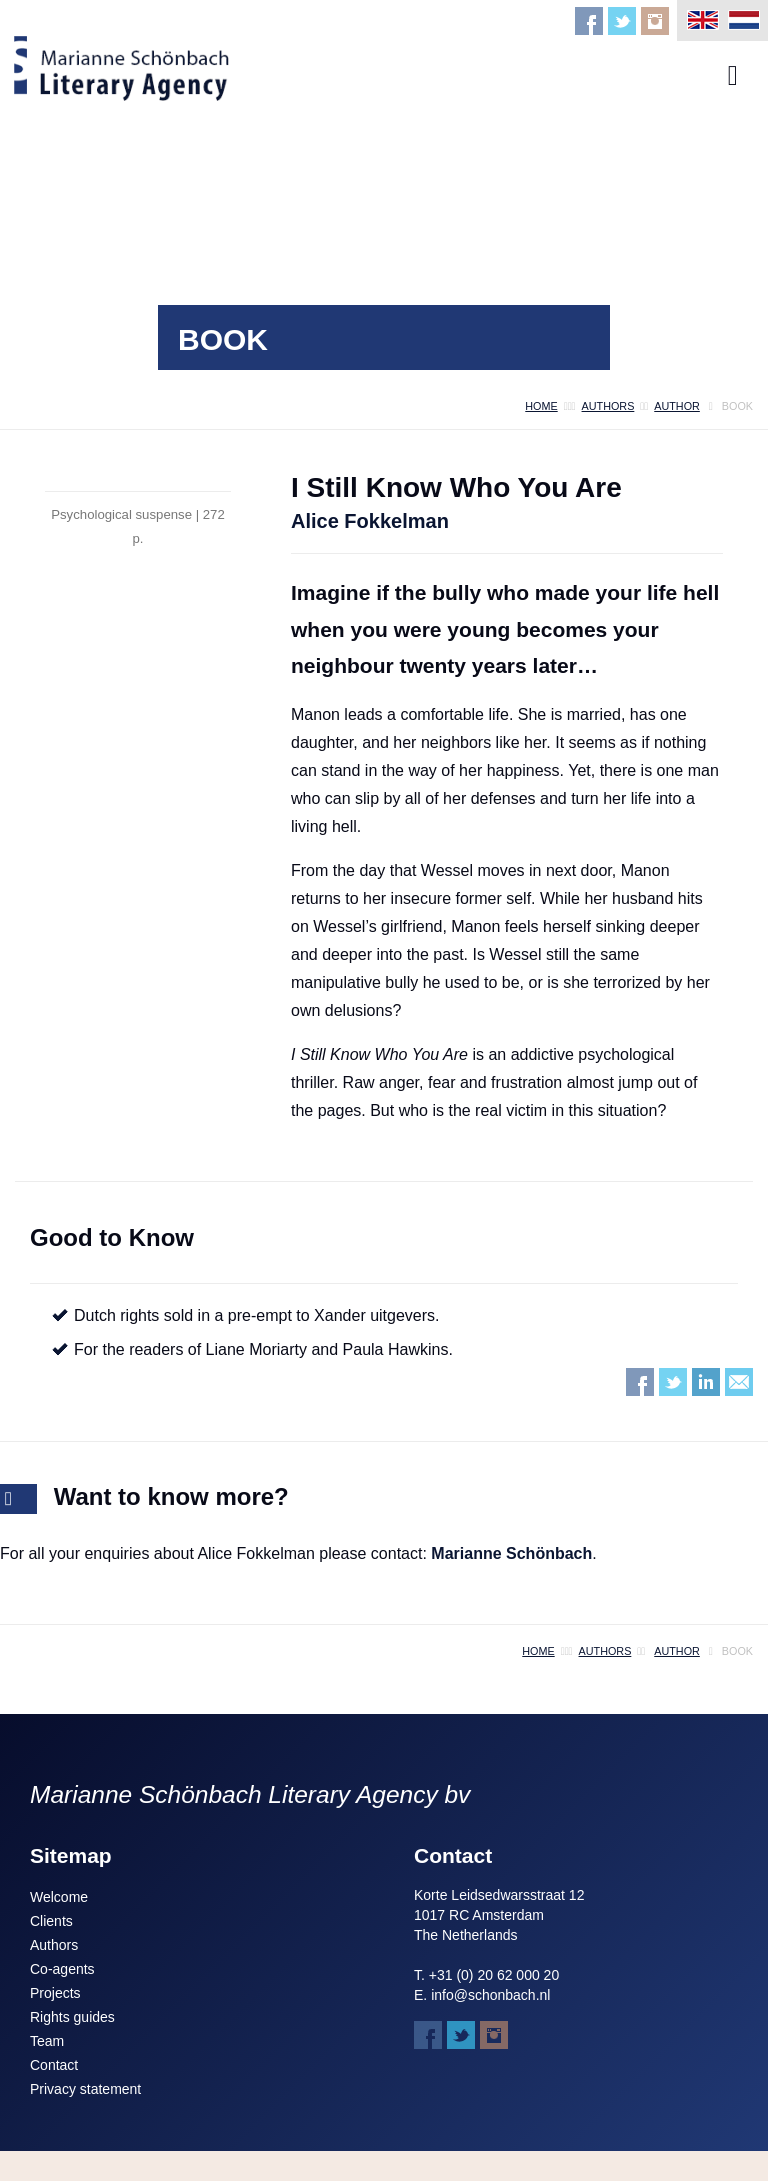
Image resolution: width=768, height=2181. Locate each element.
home (541, 406)
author (677, 406)
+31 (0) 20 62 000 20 (494, 1975)
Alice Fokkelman (370, 521)
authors (608, 406)
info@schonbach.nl (490, 1995)
